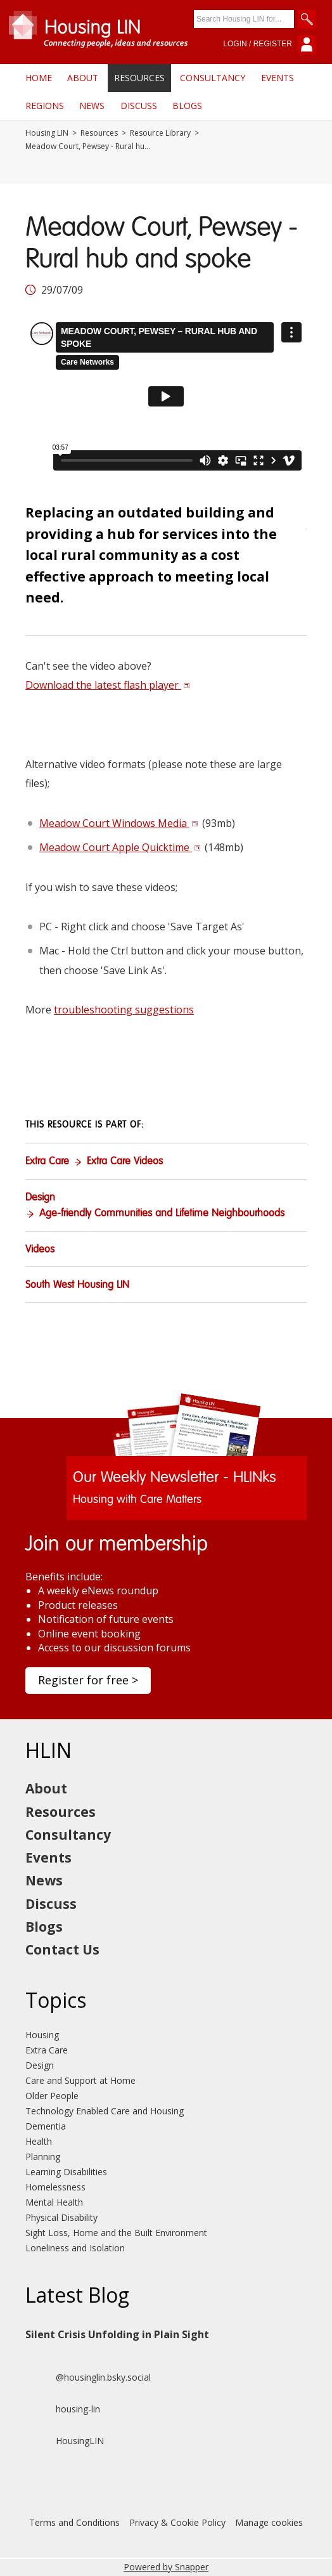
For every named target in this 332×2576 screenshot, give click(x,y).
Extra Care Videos (125, 1162)
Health (38, 2141)
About (82, 78)
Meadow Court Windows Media (118, 823)
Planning (42, 2156)
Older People (52, 2096)
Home (38, 78)
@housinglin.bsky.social (88, 2377)
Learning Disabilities (66, 2172)
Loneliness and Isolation (75, 2248)
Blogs (187, 106)
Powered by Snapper (166, 2567)
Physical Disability (61, 2217)
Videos (39, 1250)
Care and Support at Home (80, 2080)
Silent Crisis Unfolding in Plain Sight (117, 2334)
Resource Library (160, 133)
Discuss (138, 106)
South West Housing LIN (77, 1285)
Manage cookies (269, 2522)
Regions (44, 106)
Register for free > (88, 1680)
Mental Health (54, 2202)
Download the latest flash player (107, 685)
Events (277, 78)
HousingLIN (64, 2441)
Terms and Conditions (74, 2522)
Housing (42, 2035)
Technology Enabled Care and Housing (104, 2111)
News (92, 106)
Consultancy (212, 78)
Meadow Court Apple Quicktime (120, 847)
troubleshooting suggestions (124, 1010)
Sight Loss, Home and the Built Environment (116, 2233)
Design (40, 1198)
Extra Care (47, 1162)
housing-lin (62, 2409)
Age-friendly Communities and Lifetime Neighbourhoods (161, 1214)
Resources (139, 78)
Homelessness (55, 2187)
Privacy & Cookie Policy (177, 2522)
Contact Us (62, 1949)
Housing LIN (46, 133)
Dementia (45, 2126)
